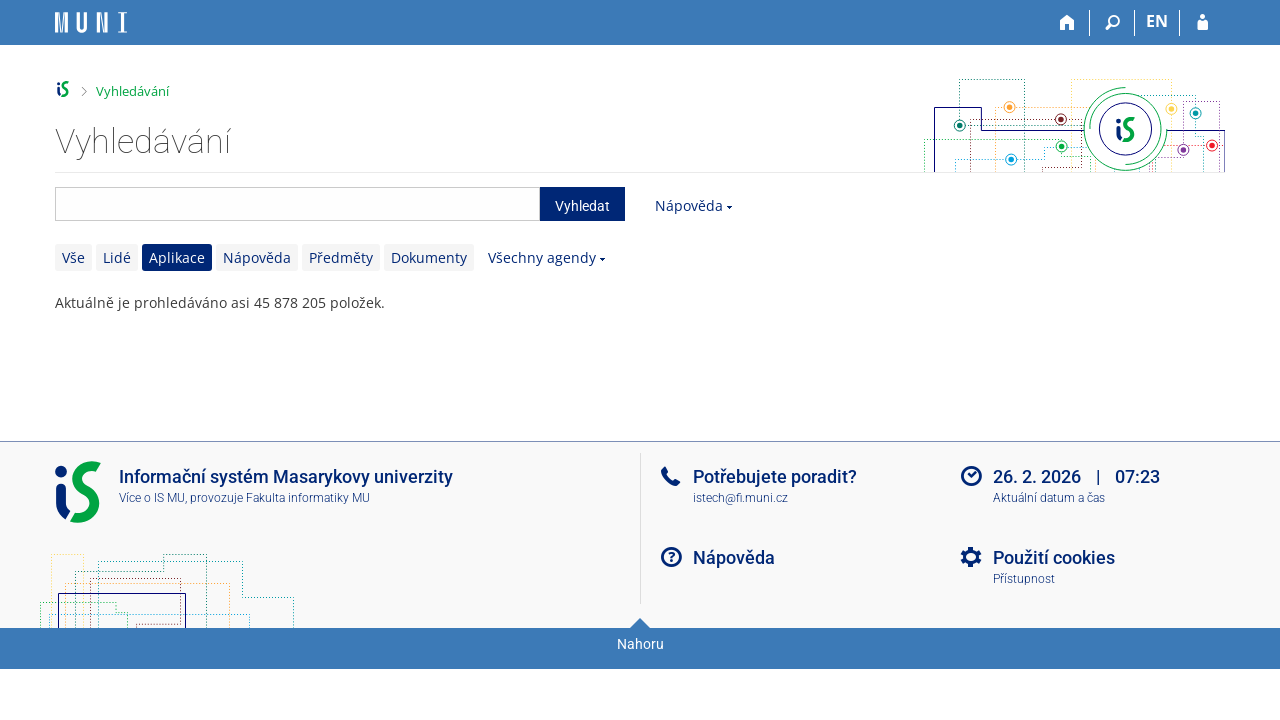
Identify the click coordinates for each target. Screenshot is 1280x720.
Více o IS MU (152, 498)
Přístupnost (1024, 579)
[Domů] (1067, 23)
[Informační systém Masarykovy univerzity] (91, 22)
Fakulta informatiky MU (308, 498)
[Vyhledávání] (1112, 23)
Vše (73, 257)
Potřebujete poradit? (775, 476)
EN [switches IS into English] (1157, 21)
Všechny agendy (542, 257)
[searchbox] (297, 204)
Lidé (117, 257)
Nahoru (640, 644)
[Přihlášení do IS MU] (1202, 23)
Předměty (341, 257)
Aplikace (177, 257)
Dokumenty (429, 257)
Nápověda (689, 205)
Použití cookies (1054, 557)
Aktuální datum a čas (1049, 498)
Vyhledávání (132, 91)
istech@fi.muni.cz (740, 498)
